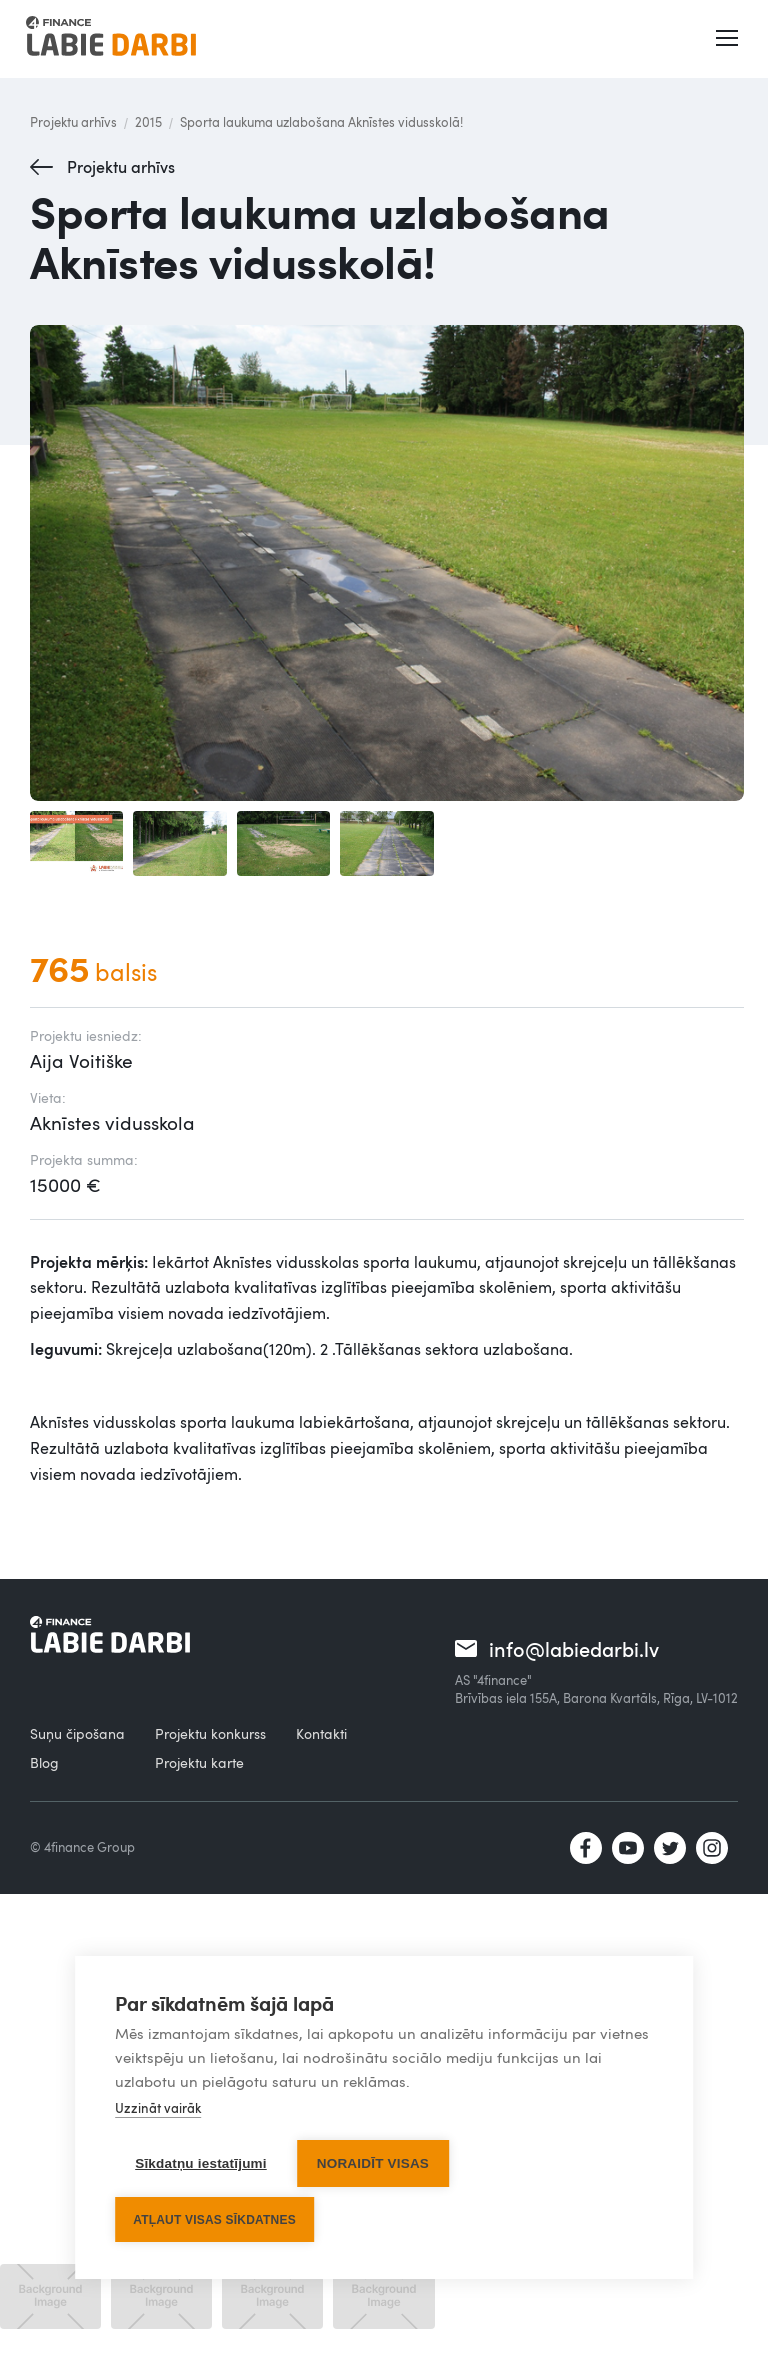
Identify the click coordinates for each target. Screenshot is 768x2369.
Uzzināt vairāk (158, 2109)
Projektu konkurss (210, 1733)
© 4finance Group (82, 1847)
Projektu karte (199, 1762)
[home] (111, 39)
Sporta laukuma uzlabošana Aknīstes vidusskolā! (321, 122)
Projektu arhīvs (73, 122)
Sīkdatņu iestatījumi (201, 2164)
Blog (44, 1762)
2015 (148, 122)
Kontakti (321, 1733)
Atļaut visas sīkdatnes (214, 2220)
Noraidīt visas (373, 2164)
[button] (729, 39)
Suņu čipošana (77, 1733)
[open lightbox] (387, 563)
